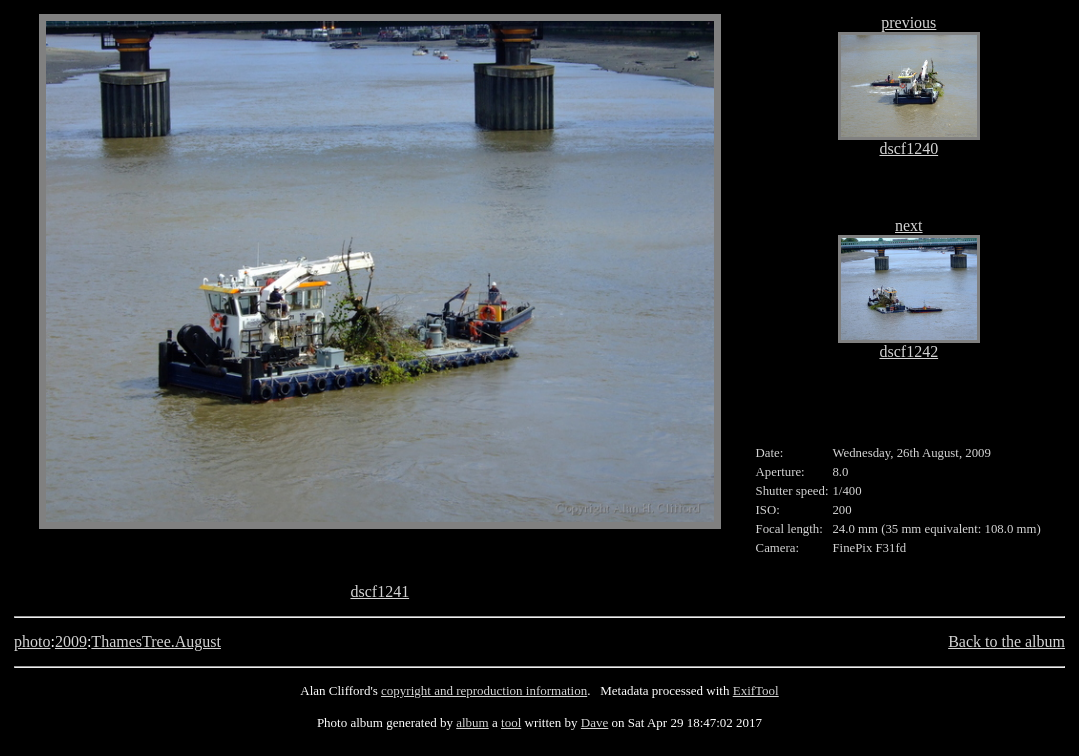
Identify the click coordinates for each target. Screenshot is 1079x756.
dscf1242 (908, 351)
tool (511, 722)
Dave (594, 722)
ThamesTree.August (156, 641)
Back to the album (1006, 641)
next (909, 225)
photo (32, 641)
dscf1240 (908, 148)
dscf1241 (379, 591)
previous (908, 22)
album (472, 722)
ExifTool (756, 690)
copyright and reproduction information (484, 690)
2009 (71, 641)
